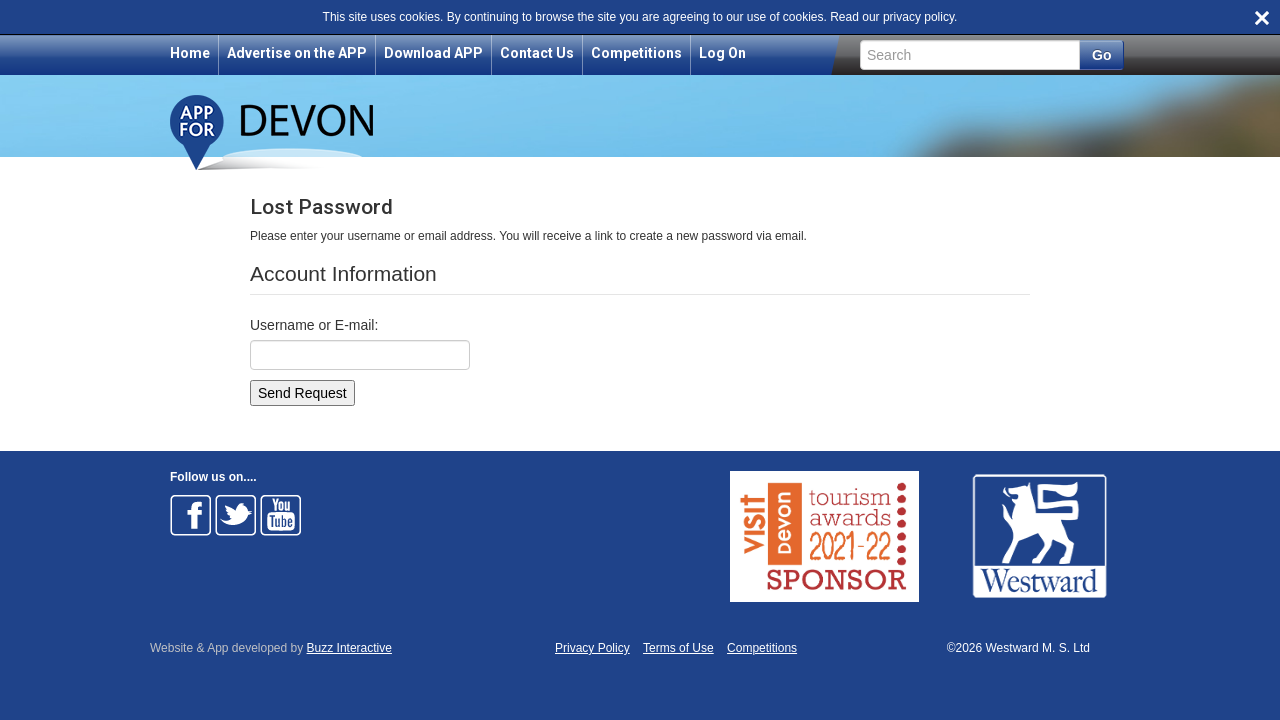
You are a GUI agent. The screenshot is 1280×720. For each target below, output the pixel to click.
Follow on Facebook (191, 515)
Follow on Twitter (236, 515)
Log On (722, 53)
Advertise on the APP (297, 53)
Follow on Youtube (281, 515)
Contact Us (537, 53)
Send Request (302, 393)
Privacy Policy (592, 648)
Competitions (636, 53)
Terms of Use (678, 648)
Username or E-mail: (314, 325)
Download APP (433, 53)
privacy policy (918, 17)
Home (190, 53)
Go (1101, 55)
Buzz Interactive (349, 648)
